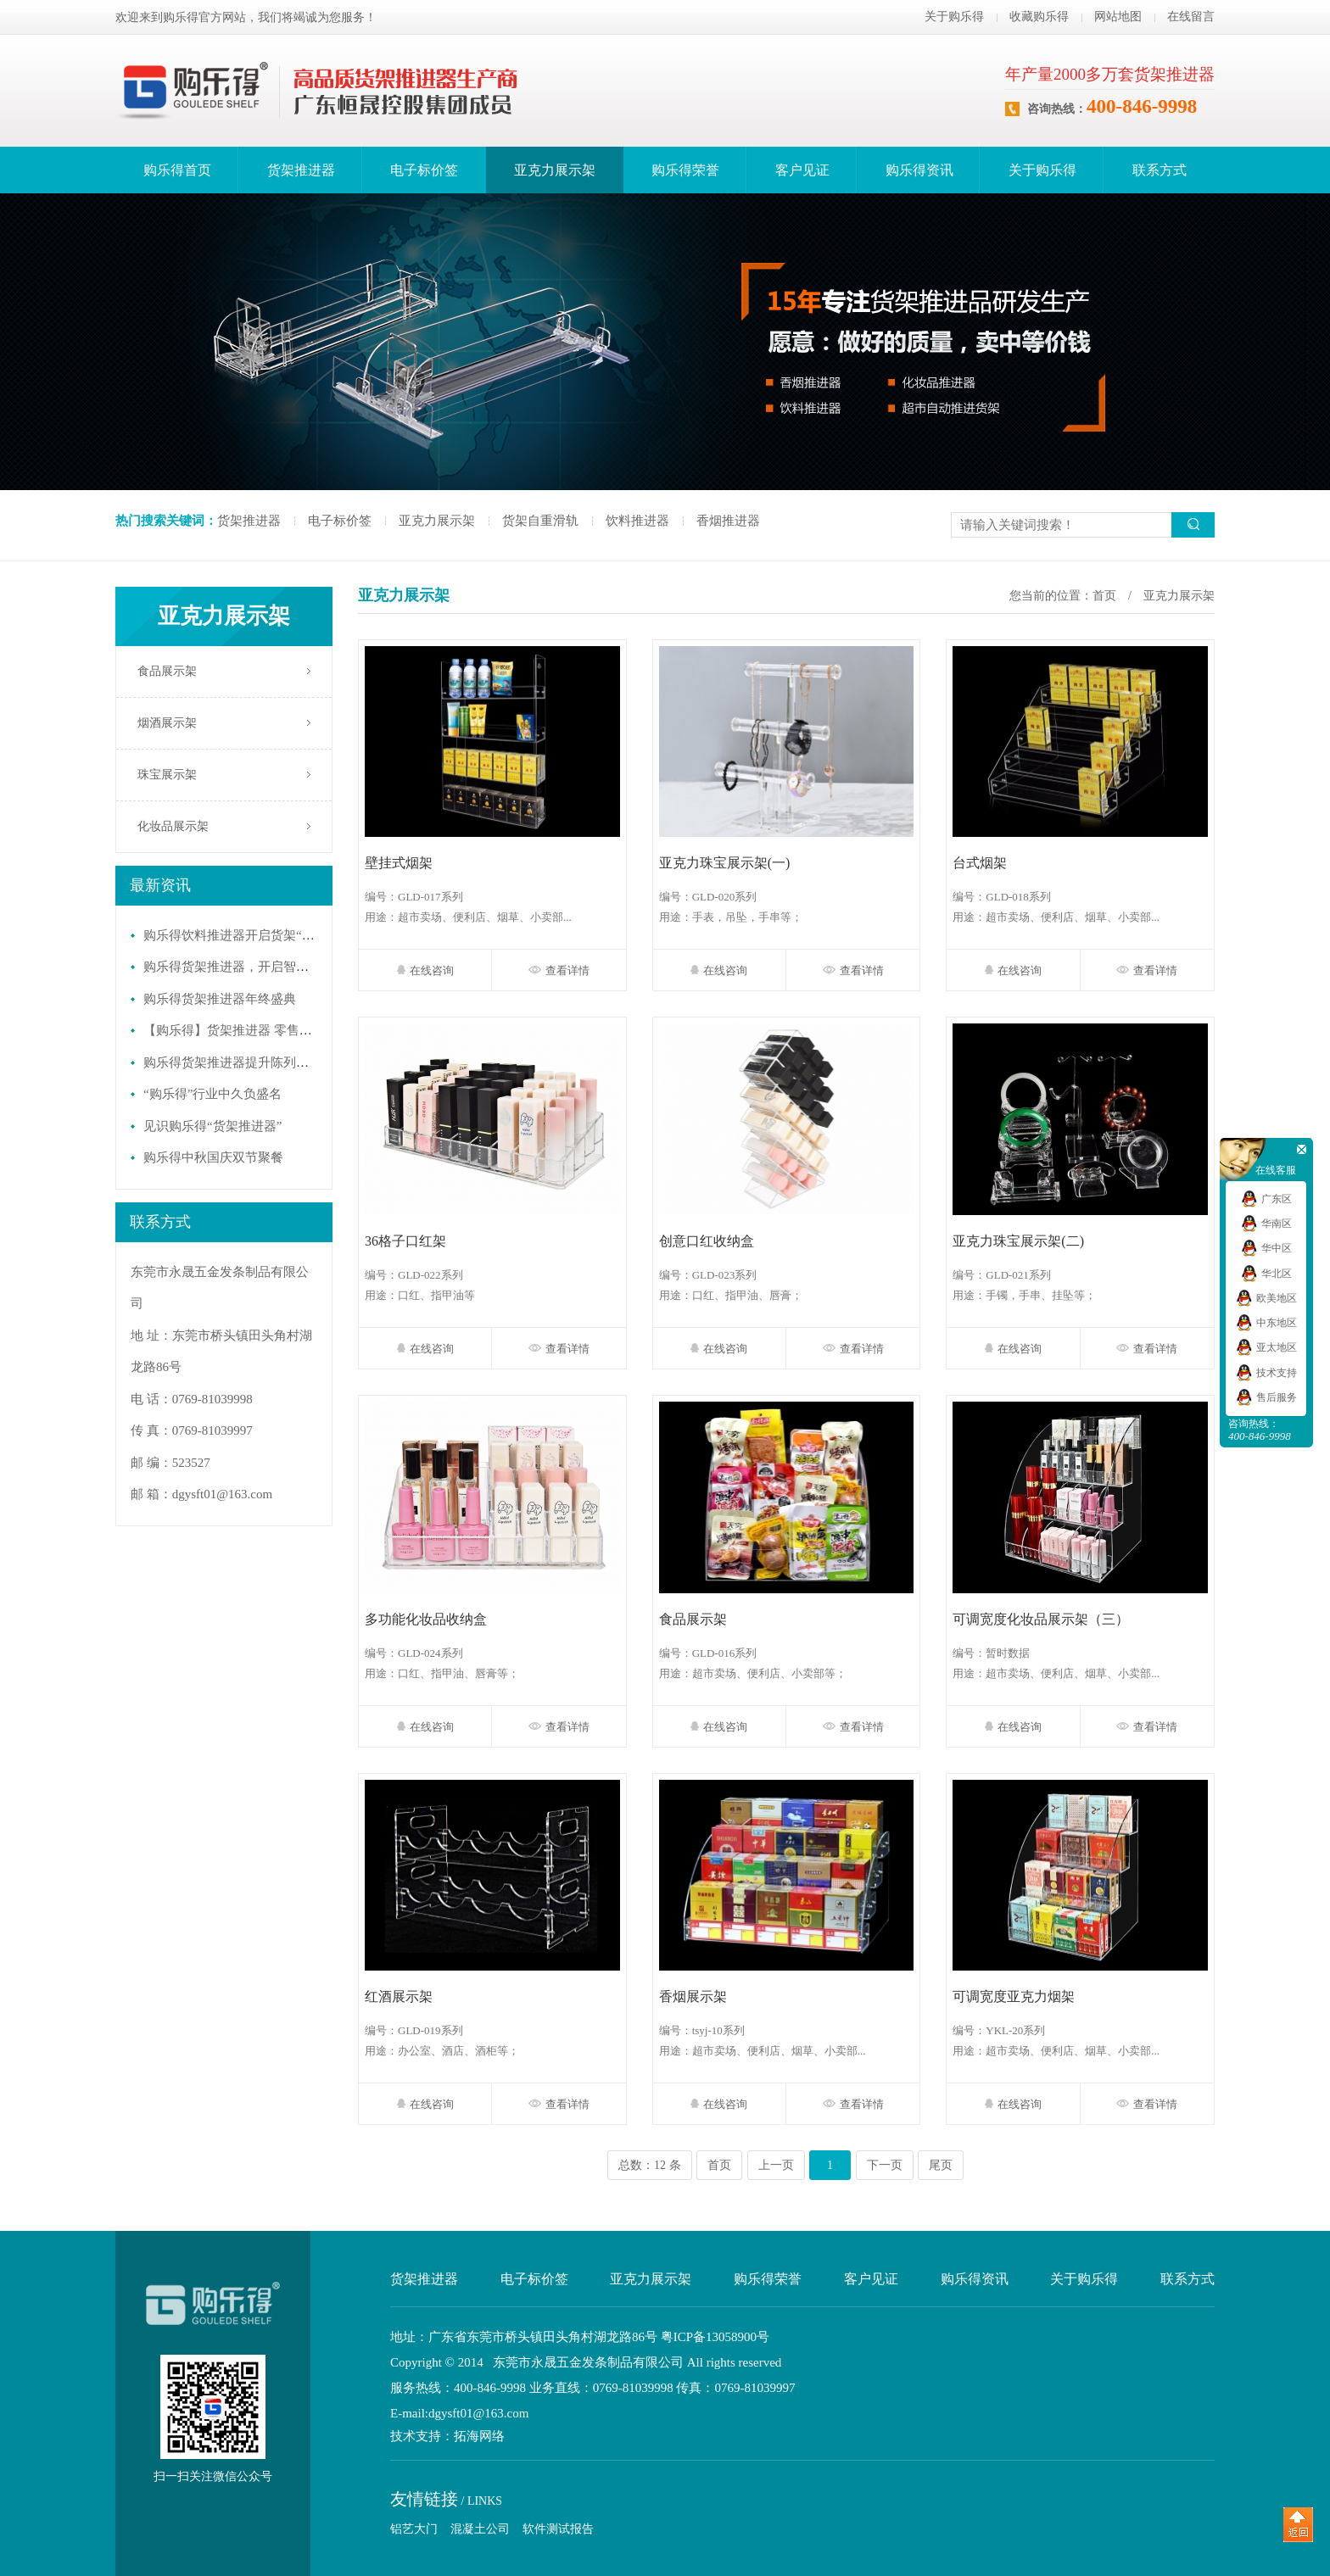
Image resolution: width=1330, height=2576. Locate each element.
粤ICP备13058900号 (715, 2337)
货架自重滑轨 (540, 520)
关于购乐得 (954, 16)
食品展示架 (167, 671)
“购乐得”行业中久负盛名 (212, 1094)
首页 (1104, 595)
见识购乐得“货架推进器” (212, 1126)
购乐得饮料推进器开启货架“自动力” (244, 935)
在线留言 (1191, 16)
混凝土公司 (480, 2529)
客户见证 (802, 170)
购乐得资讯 (919, 170)
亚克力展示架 (554, 170)
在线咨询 (425, 970)
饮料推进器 (637, 520)
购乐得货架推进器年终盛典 (219, 999)
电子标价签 (424, 170)
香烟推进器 (728, 520)
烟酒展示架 (167, 722)
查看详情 (559, 970)
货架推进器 (301, 170)
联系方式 (1159, 170)
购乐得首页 (177, 170)
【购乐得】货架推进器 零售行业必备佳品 (259, 1030)
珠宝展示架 (167, 774)
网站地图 (1118, 16)
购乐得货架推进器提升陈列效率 (232, 1062)
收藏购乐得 (1039, 16)
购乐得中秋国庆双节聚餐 (213, 1157)
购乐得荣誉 (685, 170)
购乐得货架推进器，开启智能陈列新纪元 (257, 966)
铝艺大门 (414, 2529)
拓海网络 (479, 2436)
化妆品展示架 (173, 826)
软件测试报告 (558, 2529)
